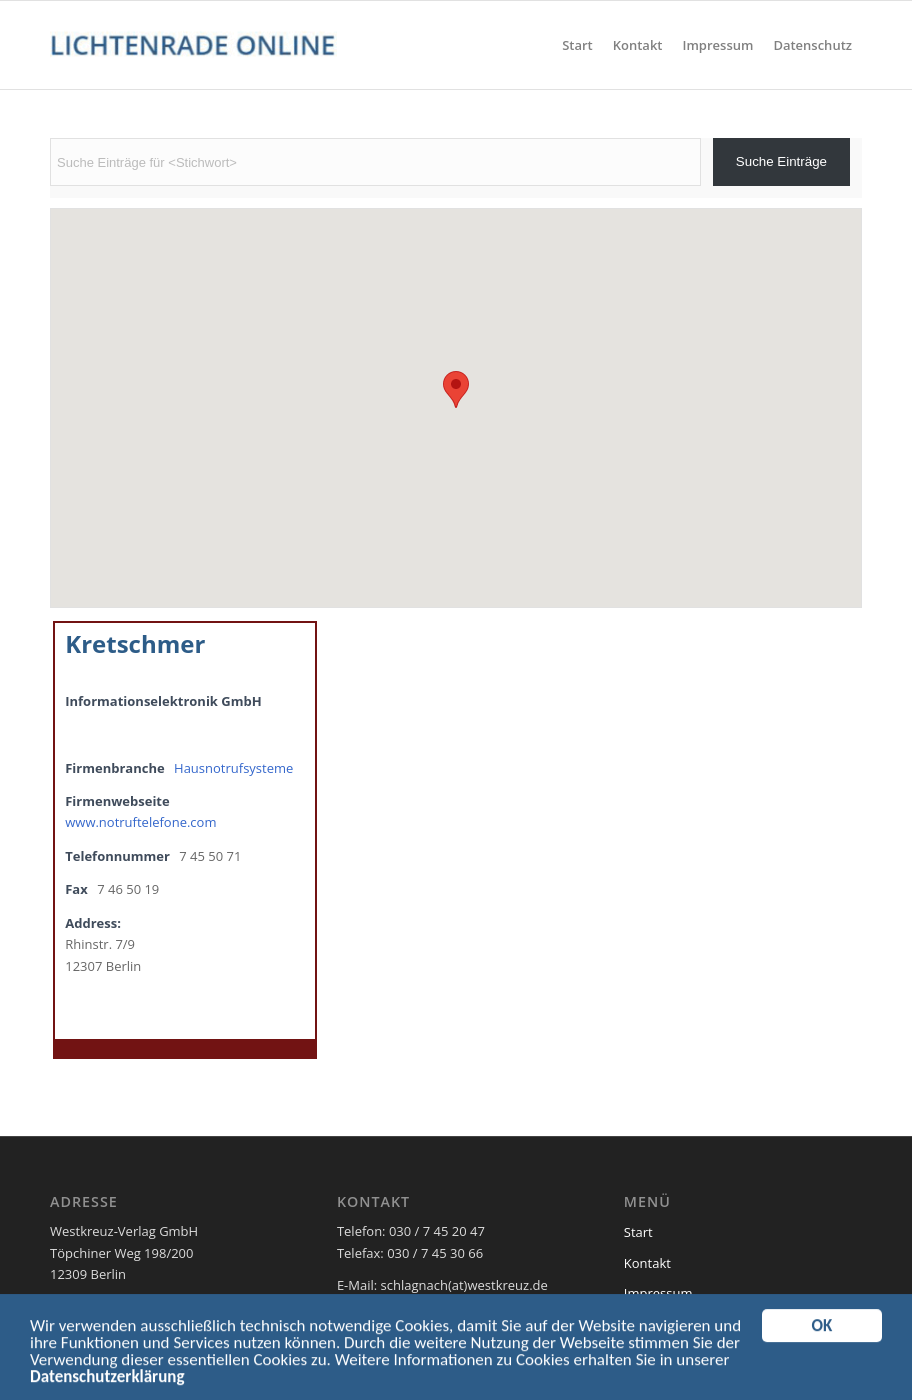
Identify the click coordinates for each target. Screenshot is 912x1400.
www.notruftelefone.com (140, 822)
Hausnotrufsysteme (233, 768)
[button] (456, 389)
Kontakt (647, 1263)
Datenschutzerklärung (107, 1381)
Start (638, 1232)
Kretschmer (135, 643)
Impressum (658, 1293)
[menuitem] (577, 45)
